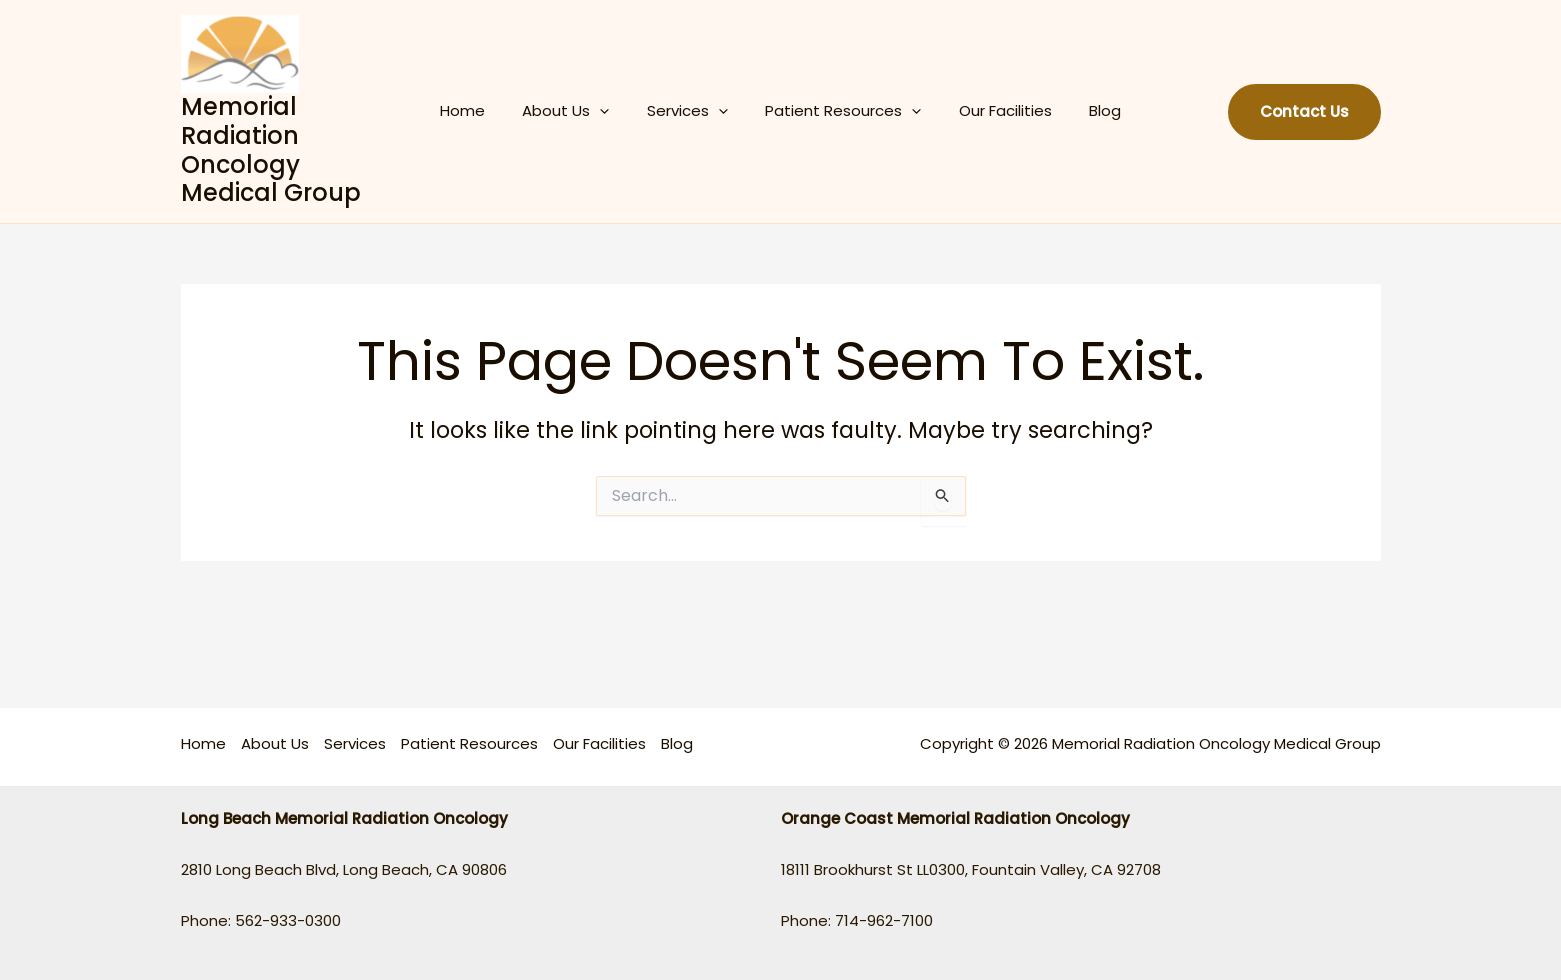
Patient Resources (840, 111)
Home (481, 110)
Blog (1087, 110)
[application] (611, 111)
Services (691, 111)
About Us (577, 111)
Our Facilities (994, 110)
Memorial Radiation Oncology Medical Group (292, 149)
